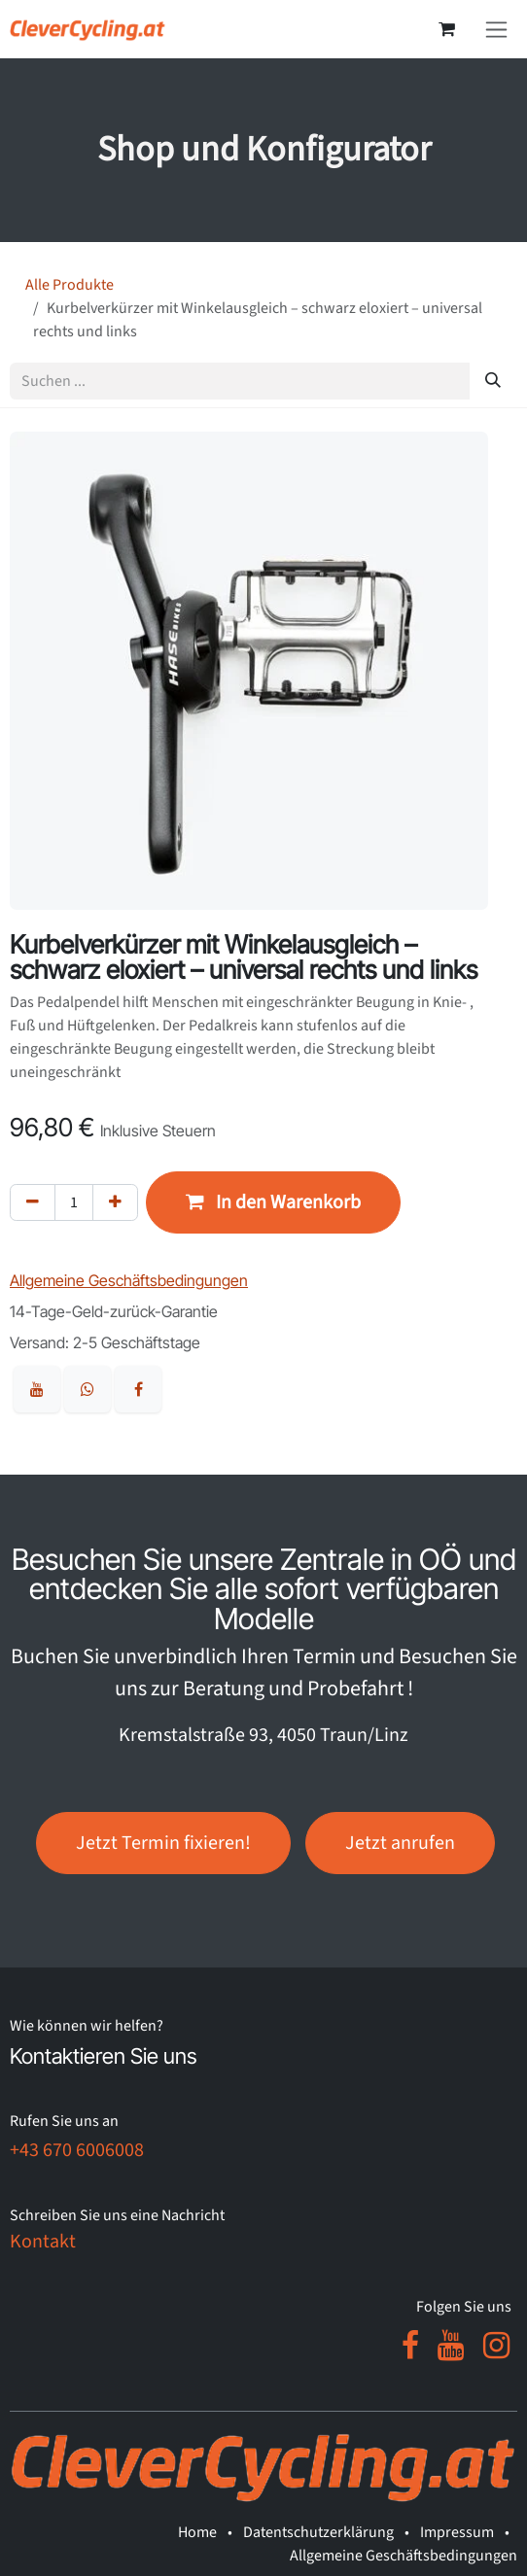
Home (197, 2532)
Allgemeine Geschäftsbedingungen (403, 2555)
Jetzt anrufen (400, 1843)
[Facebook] (410, 2345)
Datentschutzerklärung (318, 2532)
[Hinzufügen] (115, 1202)
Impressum (457, 2532)
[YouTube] (451, 2345)
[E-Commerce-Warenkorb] (446, 29)
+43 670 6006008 (77, 2150)
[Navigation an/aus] (496, 29)
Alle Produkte (69, 285)
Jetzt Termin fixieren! (163, 1843)
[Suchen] (493, 381)
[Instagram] (496, 2345)
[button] (273, 1202)
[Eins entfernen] (32, 1202)
